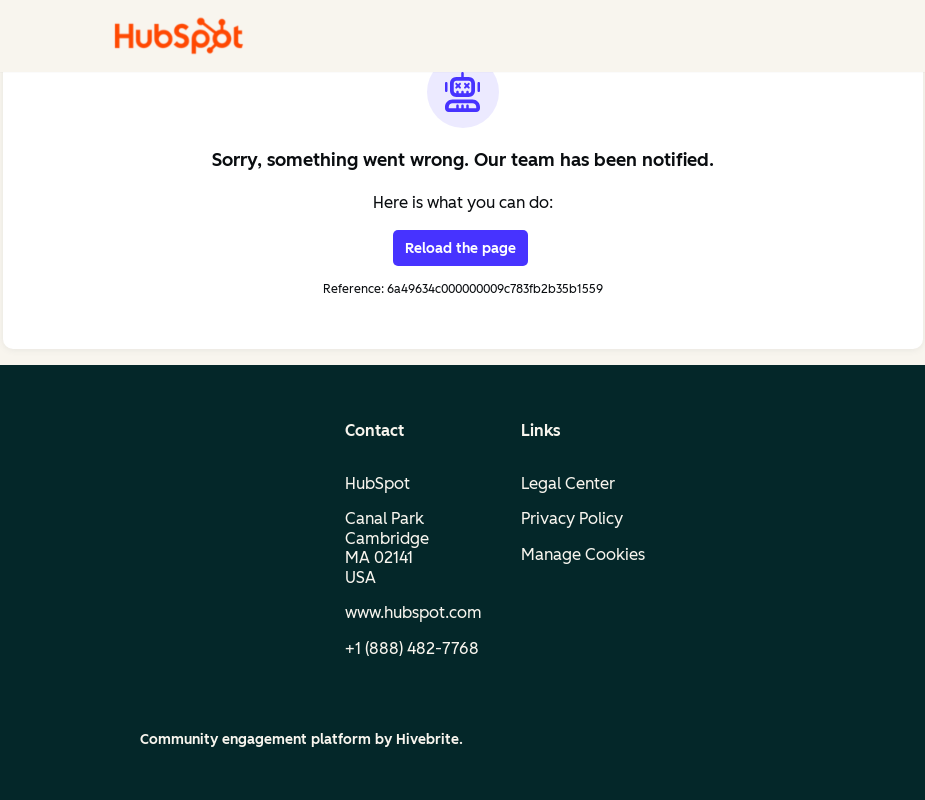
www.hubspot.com (413, 612)
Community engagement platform (255, 739)
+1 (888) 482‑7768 (412, 648)
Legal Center (568, 483)
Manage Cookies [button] (583, 554)
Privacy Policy (572, 518)
